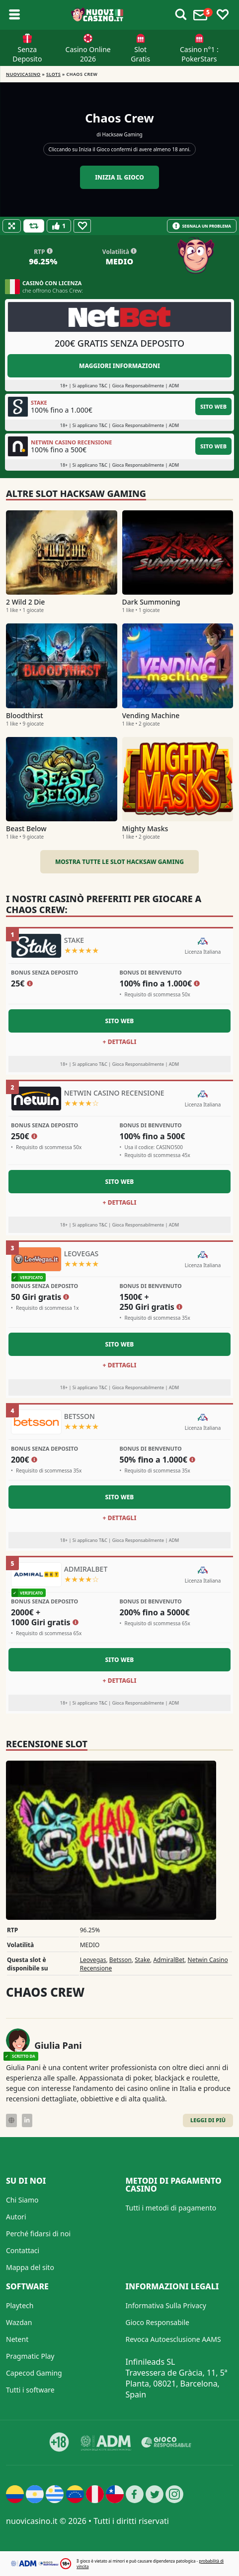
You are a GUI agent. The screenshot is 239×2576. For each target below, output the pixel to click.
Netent (17, 2339)
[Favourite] (82, 226)
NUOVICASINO (23, 74)
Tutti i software (30, 2389)
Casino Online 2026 (88, 54)
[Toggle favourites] (222, 15)
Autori (16, 2216)
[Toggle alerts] (180, 15)
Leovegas (93, 1960)
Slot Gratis (140, 54)
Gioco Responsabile (157, 2322)
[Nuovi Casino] (97, 15)
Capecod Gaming (34, 2373)
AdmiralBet (168, 1960)
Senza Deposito (27, 54)
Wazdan (19, 2322)
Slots (53, 74)
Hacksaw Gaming (122, 134)
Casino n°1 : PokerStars (199, 54)
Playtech (19, 2305)
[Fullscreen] (11, 226)
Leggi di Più (208, 2120)
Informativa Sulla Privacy (166, 2305)
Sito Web (213, 406)
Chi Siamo (22, 2200)
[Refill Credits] (33, 226)
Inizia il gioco (119, 177)
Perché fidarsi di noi (38, 2233)
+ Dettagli (120, 1042)
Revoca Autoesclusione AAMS (173, 2339)
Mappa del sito (30, 2267)
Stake (142, 1960)
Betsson (120, 1960)
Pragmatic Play (30, 2356)
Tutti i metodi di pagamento (171, 2207)
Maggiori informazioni (119, 366)
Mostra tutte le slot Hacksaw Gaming (119, 862)
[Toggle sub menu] (14, 15)
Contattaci (22, 2250)
